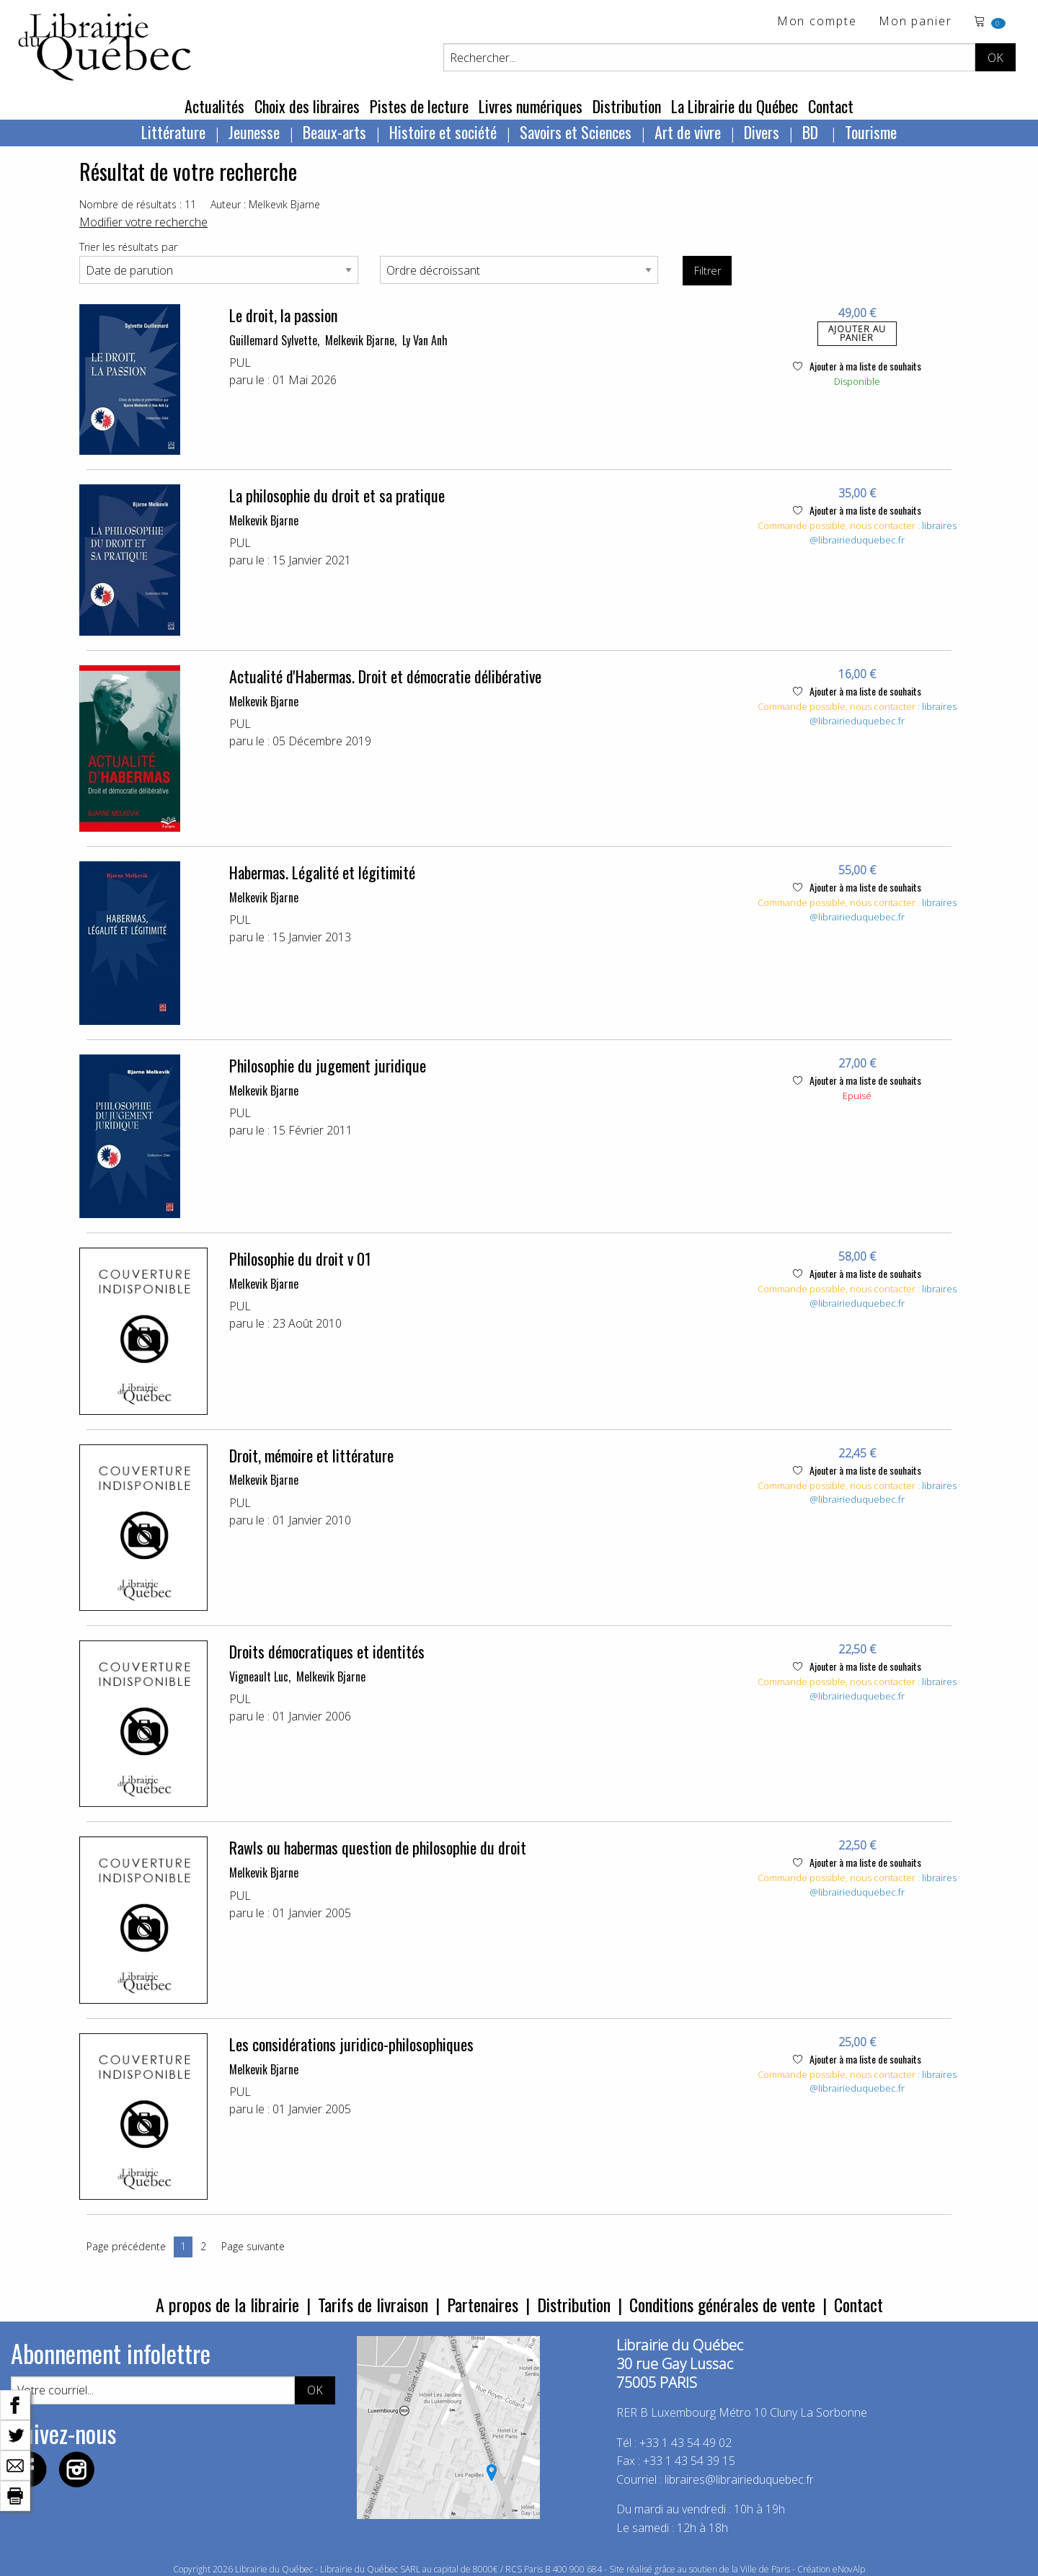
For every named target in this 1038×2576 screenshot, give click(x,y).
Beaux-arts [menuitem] (334, 131)
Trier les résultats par (128, 247)
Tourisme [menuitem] (871, 131)
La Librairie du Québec (734, 106)
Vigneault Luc (258, 1676)
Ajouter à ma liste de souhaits (857, 365)
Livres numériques (530, 106)
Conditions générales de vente (722, 2304)
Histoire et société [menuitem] (443, 131)
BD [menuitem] (812, 131)
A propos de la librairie (227, 2304)
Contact (830, 106)
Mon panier (915, 22)
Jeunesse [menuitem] (254, 131)
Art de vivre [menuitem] (688, 131)
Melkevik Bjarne (359, 340)
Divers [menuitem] (761, 131)
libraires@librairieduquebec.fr (883, 532)
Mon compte (817, 22)
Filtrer (707, 270)
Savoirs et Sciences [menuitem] (575, 131)
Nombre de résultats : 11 (137, 204)
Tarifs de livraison (373, 2304)
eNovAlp (849, 2569)
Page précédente (126, 2246)
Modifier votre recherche (143, 222)
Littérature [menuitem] (173, 131)
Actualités (214, 106)
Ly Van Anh (425, 340)
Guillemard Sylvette (273, 340)
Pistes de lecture (419, 106)
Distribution (627, 106)
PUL (240, 362)
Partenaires (482, 2304)
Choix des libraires (307, 106)
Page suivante (253, 2246)
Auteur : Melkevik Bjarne (265, 204)
